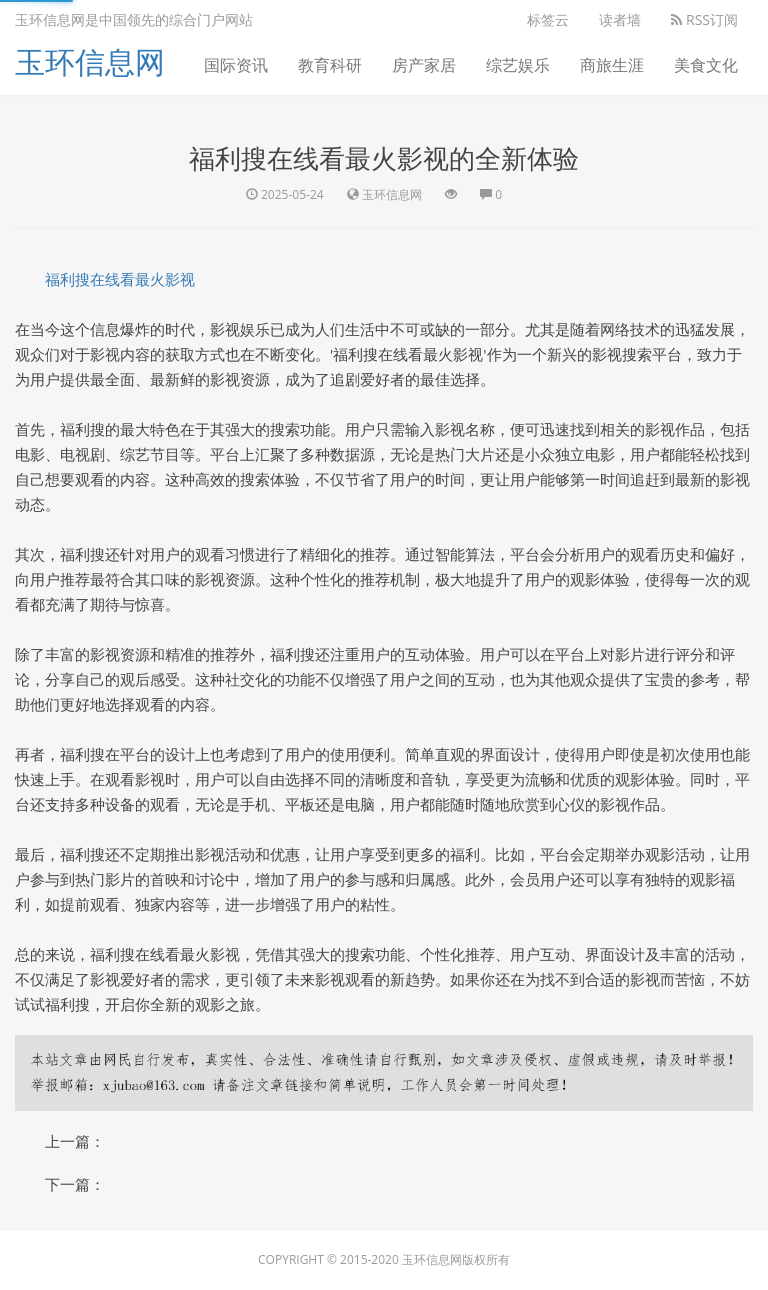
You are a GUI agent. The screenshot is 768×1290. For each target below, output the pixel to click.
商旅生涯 (612, 65)
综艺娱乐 (518, 65)
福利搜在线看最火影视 (120, 279)
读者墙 (620, 19)
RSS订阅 (704, 19)
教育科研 (330, 65)
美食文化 (706, 65)
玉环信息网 (90, 61)
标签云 (548, 19)
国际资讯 (236, 65)
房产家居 (424, 65)
